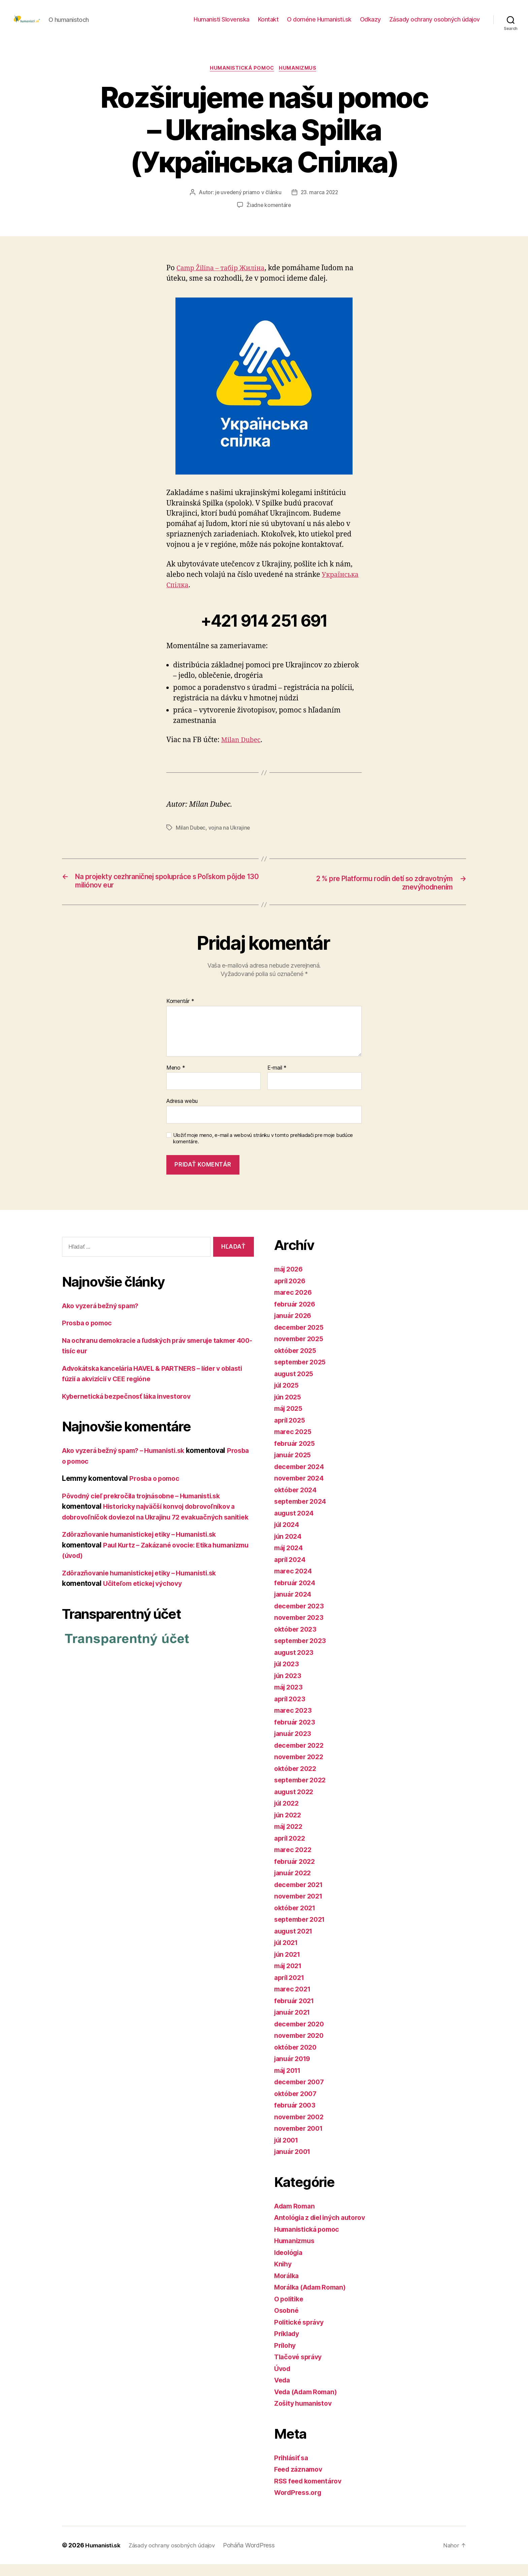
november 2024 (301, 1490)
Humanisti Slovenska (222, 24)
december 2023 (301, 1617)
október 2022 (297, 1780)
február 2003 (296, 2117)
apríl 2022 (291, 1850)
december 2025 (301, 1339)
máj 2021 (289, 1978)
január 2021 (294, 2024)
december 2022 (301, 1757)
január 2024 (294, 1606)
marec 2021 (294, 2001)
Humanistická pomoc (241, 79)
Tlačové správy (300, 2369)
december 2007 (301, 2094)
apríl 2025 (291, 1432)
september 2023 (302, 1652)
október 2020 (297, 2059)
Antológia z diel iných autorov (324, 2229)
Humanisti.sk (104, 2557)
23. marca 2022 (319, 203)
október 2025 (297, 1362)
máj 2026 (290, 1281)
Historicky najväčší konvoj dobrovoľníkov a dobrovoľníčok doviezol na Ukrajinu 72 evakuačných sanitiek (155, 1529)
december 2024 (301, 1478)
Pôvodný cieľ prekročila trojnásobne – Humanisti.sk (148, 1507)
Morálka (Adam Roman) (313, 2299)
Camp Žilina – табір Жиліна (224, 279)
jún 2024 (289, 1548)
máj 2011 (289, 2082)
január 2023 (294, 1745)
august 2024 (295, 1525)
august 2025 (295, 1385)
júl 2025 (288, 1397)
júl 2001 (287, 2152)
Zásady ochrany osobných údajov (434, 24)
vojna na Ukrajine (230, 838)
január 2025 (294, 1467)
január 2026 (294, 1327)
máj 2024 (290, 1560)
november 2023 (301, 1629)
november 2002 (301, 2128)
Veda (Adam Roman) (308, 2403)
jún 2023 (289, 1687)
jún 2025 (289, 1408)
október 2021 (296, 1919)
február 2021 (296, 2012)
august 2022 (295, 1803)
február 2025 (296, 1455)
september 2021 (302, 1931)
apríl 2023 (291, 1710)
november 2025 (301, 1351)
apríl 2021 (290, 1989)
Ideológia (290, 2264)
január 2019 (294, 2070)
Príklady (288, 2345)
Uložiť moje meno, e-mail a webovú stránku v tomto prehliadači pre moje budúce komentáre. (263, 1150)
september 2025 (302, 1374)
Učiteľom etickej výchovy (146, 1606)
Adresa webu (182, 1113)
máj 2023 (290, 1699)
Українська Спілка (199, 596)
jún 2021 (288, 1966)
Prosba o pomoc (89, 1335)
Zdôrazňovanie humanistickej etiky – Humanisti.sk (146, 1557)
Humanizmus (300, 79)
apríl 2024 (291, 1571)
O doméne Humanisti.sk (319, 24)
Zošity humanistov (305, 2415)
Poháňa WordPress (257, 2557)
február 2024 (296, 1594)
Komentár (180, 1013)
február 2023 (296, 1734)
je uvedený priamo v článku (247, 203)
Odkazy (370, 24)
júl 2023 (288, 1676)
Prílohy (286, 2357)
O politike (290, 2310)
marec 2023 (294, 1722)
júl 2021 (287, 1954)
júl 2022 (288, 1815)
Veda (283, 2392)
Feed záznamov (300, 2481)
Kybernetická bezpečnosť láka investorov (131, 1408)
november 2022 (301, 1769)
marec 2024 (294, 1583)
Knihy (283, 2276)
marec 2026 (294, 1304)
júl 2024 (288, 1536)
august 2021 (295, 1943)
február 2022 (296, 1873)
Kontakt (268, 24)
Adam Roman (296, 2218)
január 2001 (294, 2163)
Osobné (287, 2322)
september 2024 (302, 1513)
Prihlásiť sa (292, 2469)
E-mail (277, 1080)
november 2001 (300, 2140)
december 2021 (301, 1896)
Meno (175, 1080)
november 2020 (301, 2047)
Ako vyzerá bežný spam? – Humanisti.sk (129, 1462)
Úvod (283, 2380)
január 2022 (294, 1885)
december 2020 (301, 2035)
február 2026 (296, 1316)
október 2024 (297, 1501)
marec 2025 (294, 1443)
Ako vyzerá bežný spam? (103, 1317)
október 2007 (297, 2105)
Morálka (287, 2287)
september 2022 (302, 1792)
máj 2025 (290, 1420)
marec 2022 (294, 1861)
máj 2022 (290, 1838)
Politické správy (301, 2334)
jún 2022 (289, 1826)
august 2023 (295, 1664)
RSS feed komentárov (310, 2492)
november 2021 (300, 1908)
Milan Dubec (242, 751)
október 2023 (297, 1641)
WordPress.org (299, 2504)
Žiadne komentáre (269, 216)
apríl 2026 (291, 1292)
